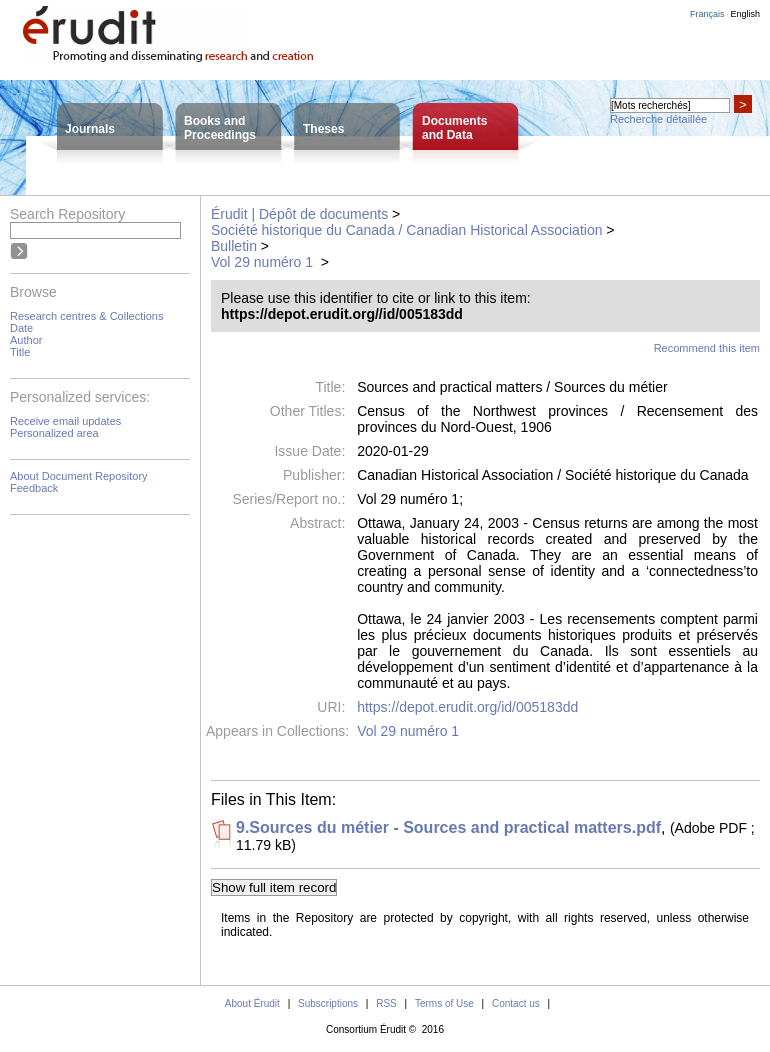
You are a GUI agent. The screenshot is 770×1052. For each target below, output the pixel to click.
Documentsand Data (454, 128)
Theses (323, 129)
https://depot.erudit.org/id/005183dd (467, 707)
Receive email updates (65, 421)
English (745, 14)
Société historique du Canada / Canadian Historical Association (406, 230)
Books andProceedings (220, 128)
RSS (386, 1003)
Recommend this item (707, 348)
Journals (90, 129)
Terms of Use (444, 1003)
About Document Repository (79, 476)
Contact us (516, 1003)
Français (707, 14)
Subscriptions (328, 1003)
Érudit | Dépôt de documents (299, 214)
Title (20, 352)
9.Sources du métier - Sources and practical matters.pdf (448, 827)
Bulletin (234, 246)
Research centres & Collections (86, 316)
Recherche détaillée (658, 119)
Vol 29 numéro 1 (264, 262)
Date (21, 328)
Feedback (34, 488)
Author (26, 340)
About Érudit (252, 1003)
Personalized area (54, 433)
